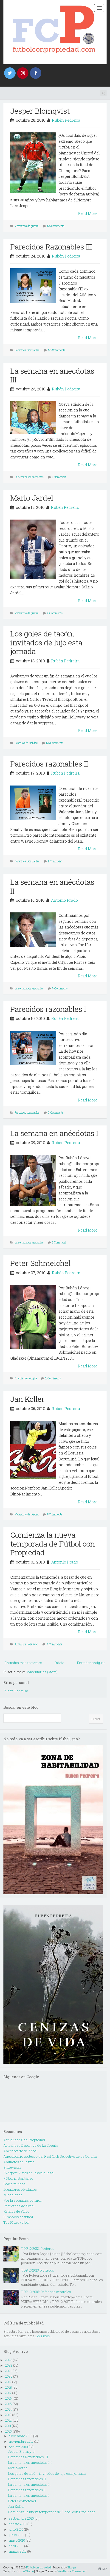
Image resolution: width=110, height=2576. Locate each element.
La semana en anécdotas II (52, 886)
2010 (8, 2431)
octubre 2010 (18, 2447)
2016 (8, 2398)
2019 (8, 2382)
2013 (8, 2415)
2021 (8, 2371)
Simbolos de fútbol (18, 2217)
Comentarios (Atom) (41, 1672)
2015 (8, 2404)
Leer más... (43, 2336)
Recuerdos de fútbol (19, 2206)
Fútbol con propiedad (38, 2567)
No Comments (56, 226)
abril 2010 (16, 2546)
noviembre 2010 (21, 2441)
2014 (8, 2409)
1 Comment (59, 477)
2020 (8, 2376)
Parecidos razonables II (49, 764)
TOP (103, 2569)
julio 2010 (16, 2529)
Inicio (59, 1663)
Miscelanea (12, 2195)
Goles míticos (14, 2184)
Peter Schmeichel (40, 1263)
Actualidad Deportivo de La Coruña (30, 2145)
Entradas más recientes (23, 1663)
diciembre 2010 (20, 2436)
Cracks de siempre (26, 1378)
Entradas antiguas (91, 1663)
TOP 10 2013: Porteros (37, 2270)
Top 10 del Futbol (16, 2222)
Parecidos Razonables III (51, 247)
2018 (8, 2387)
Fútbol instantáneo (18, 2178)
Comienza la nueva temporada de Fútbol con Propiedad (52, 1543)
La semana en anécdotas (29, 477)
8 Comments (54, 1514)
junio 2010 (16, 2535)
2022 (8, 2365)
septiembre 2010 (21, 2518)
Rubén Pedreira (66, 120)
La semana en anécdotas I (54, 1133)
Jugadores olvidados (20, 2189)
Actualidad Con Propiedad (24, 2140)
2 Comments (55, 613)
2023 (8, 2360)
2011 (8, 2426)
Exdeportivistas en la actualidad (28, 2173)
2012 (8, 2420)
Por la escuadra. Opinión (22, 2200)
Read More (87, 213)
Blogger (72, 2567)
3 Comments (60, 988)
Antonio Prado (64, 900)
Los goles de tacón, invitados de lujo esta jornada (46, 642)
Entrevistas (12, 2167)
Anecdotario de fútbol (20, 2151)
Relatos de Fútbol (17, 2211)
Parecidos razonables (27, 350)
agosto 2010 (18, 2524)
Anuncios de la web (26, 1644)
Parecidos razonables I (48, 1009)
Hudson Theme (25, 2571)
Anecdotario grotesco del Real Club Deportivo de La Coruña (50, 2156)
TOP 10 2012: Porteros (37, 2248)
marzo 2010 (17, 2551)
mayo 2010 (17, 2540)
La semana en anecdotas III (52, 375)
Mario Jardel (31, 498)
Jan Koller (27, 1399)
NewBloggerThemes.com (72, 2571)
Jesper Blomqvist (40, 111)
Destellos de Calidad (26, 743)
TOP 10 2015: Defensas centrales (46, 2292)
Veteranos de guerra (27, 226)
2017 (8, 2393)
